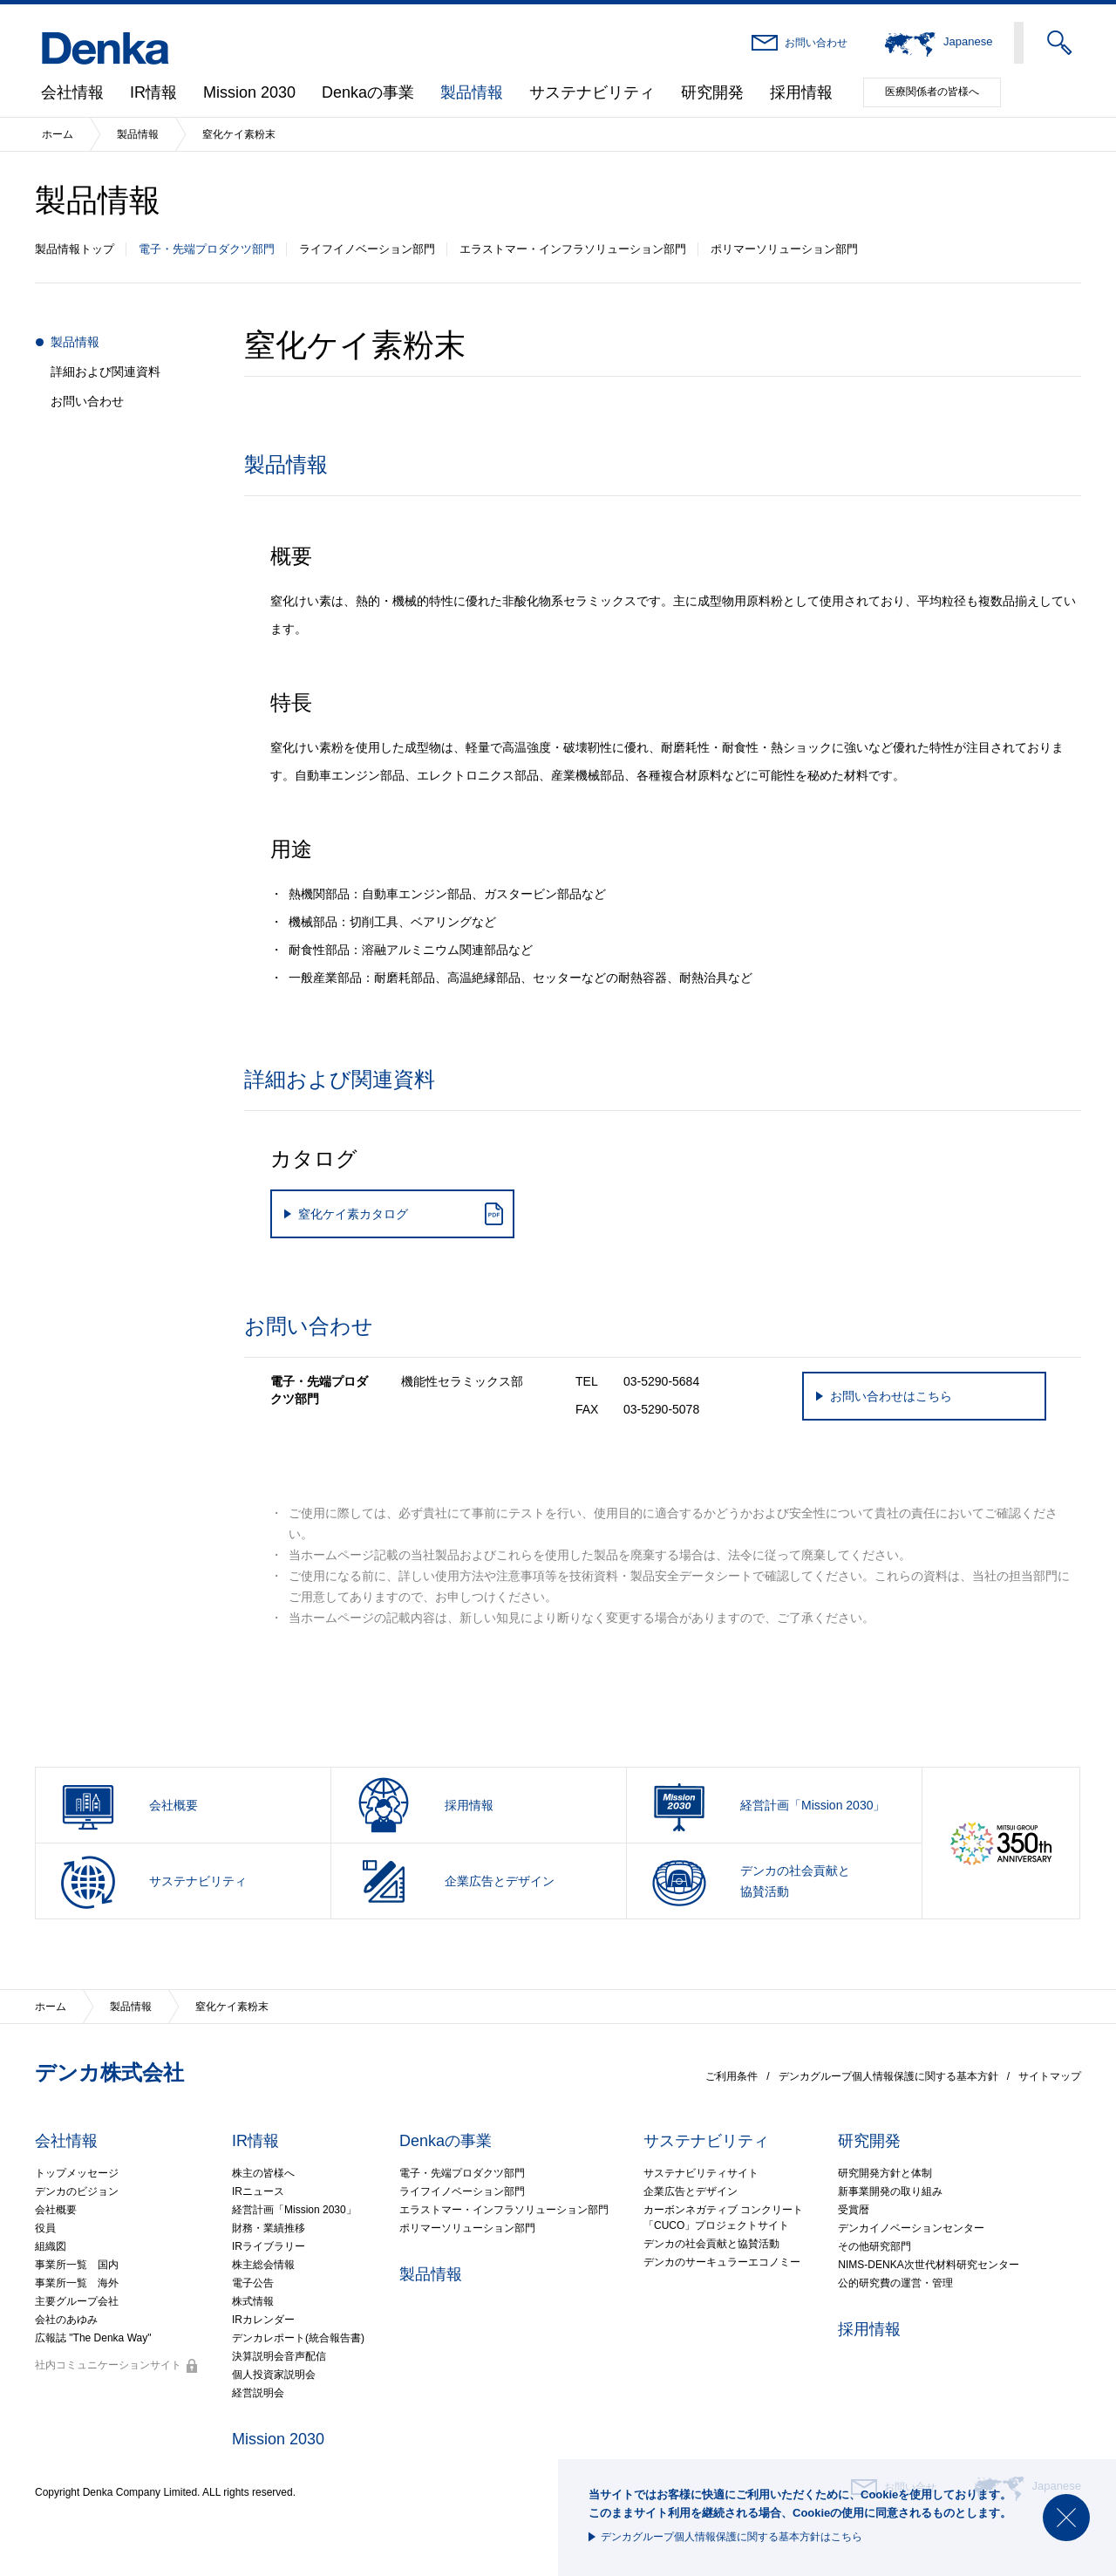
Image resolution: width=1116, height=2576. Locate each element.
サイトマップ (1049, 2076)
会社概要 (56, 2210)
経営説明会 (258, 2393)
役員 (45, 2228)
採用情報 (801, 92)
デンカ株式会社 (109, 2072)
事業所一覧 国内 (77, 2265)
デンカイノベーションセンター (911, 2228)
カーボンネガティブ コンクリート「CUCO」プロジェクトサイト (723, 2218)
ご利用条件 (731, 2076)
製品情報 (471, 92)
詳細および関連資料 (105, 371)
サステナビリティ (592, 92)
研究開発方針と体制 (885, 2173)
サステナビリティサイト (701, 2173)
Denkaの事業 (368, 92)
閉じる (1066, 2517)
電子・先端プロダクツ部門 (207, 249)
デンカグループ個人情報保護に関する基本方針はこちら (731, 2537)
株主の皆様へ (263, 2173)
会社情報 (72, 92)
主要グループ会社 (77, 2301)
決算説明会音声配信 (279, 2356)
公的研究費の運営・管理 (895, 2283)
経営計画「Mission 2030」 (294, 2210)
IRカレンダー (263, 2320)
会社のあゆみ (66, 2320)
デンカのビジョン (77, 2191)
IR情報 (153, 92)
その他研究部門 (874, 2246)
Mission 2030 (249, 92)
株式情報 (253, 2301)
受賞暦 (853, 2210)
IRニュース (258, 2191)
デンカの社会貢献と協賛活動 (711, 2244)
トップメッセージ (77, 2173)
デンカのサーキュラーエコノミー (721, 2262)
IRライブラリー (268, 2246)
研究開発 (712, 92)
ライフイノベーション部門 (367, 249)
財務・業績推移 (268, 2228)
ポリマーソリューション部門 (784, 249)
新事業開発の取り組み (890, 2191)
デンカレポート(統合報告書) (298, 2338)
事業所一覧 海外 (77, 2283)
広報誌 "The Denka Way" (93, 2338)
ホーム (57, 134)
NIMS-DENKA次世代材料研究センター (928, 2265)
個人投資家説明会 (274, 2374)
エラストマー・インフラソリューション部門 (572, 249)
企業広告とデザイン (690, 2191)
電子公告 (253, 2283)
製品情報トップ (74, 249)
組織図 (50, 2246)
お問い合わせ (816, 43)
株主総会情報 (263, 2265)
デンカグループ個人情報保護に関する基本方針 (888, 2076)
